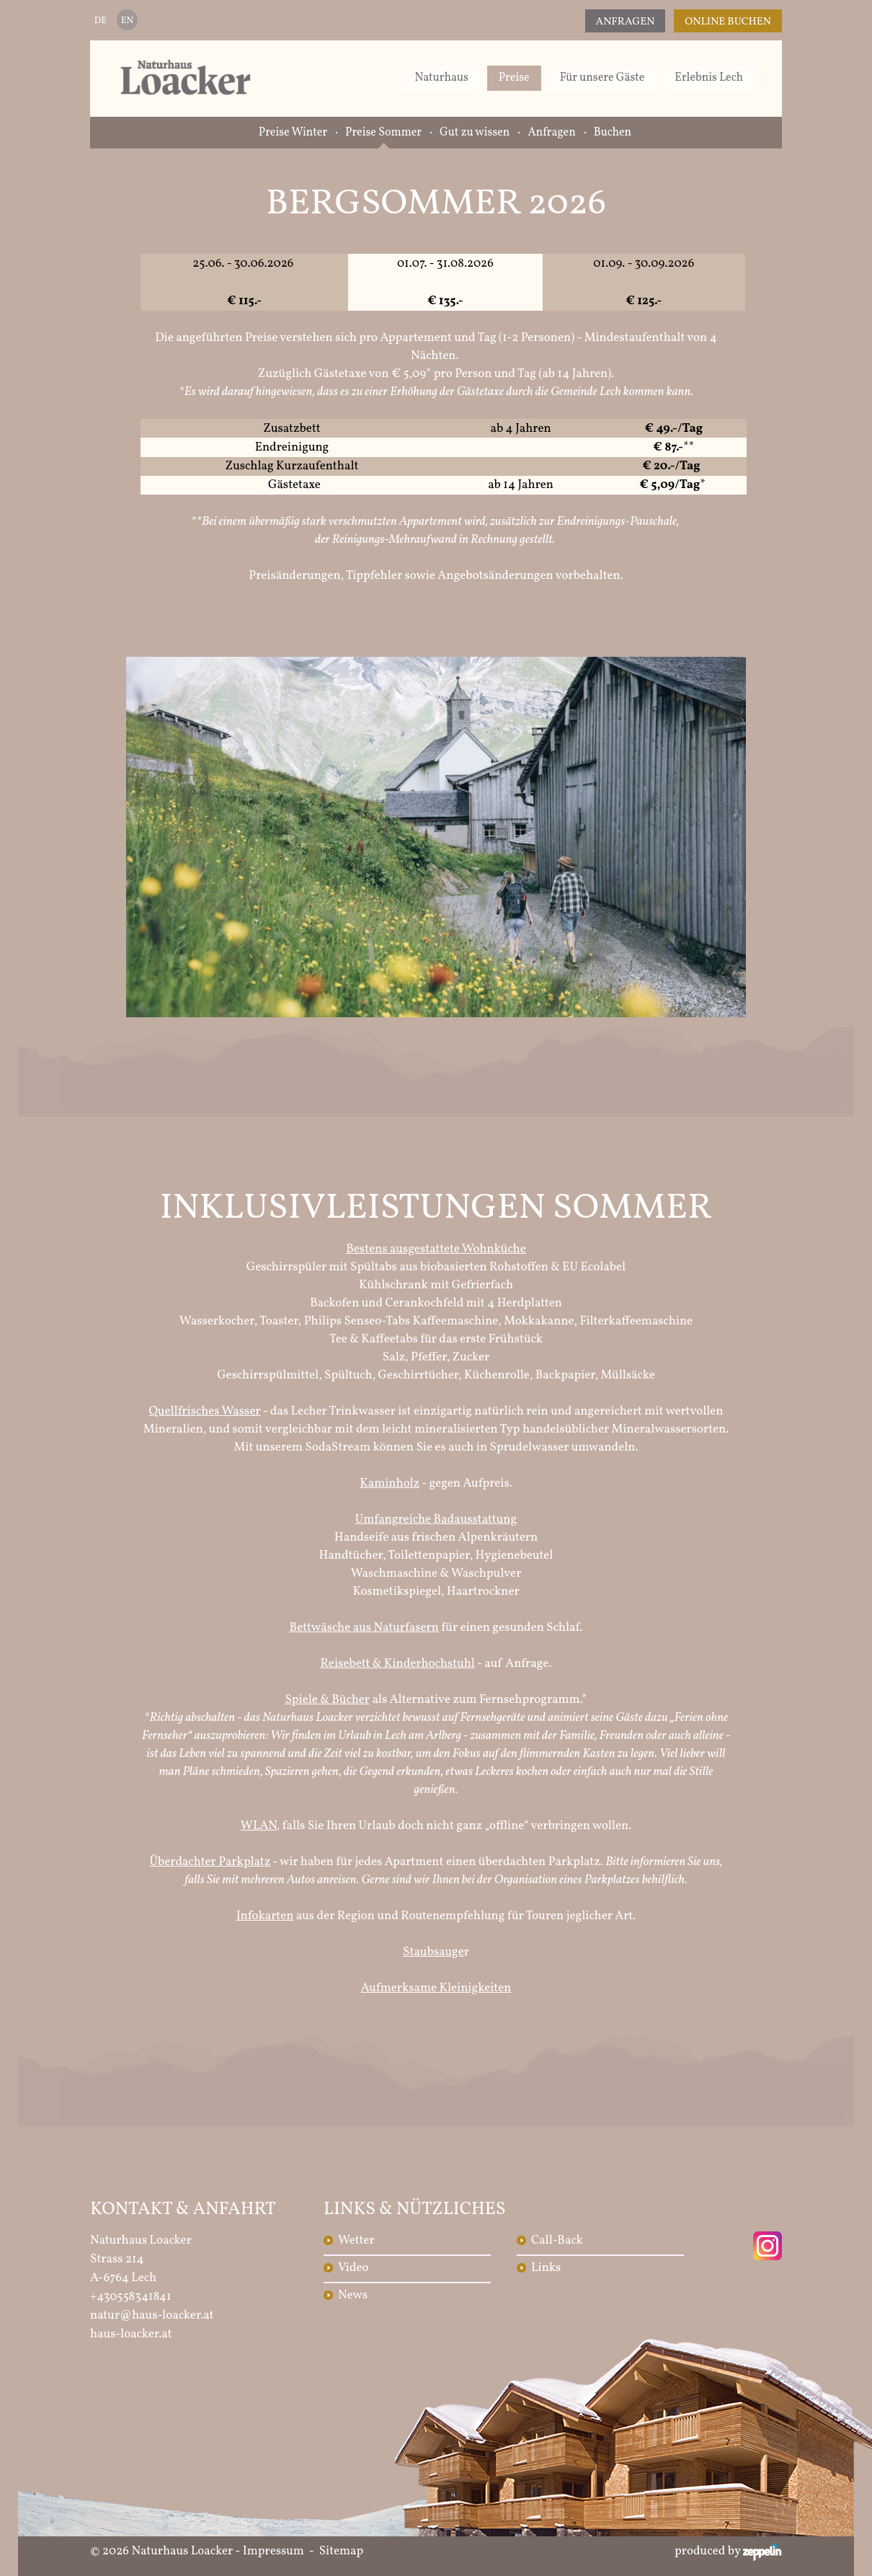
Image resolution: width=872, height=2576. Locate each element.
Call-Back (557, 2240)
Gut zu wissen (475, 133)
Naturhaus (441, 78)
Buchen (612, 133)
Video (353, 2267)
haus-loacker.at (131, 2334)
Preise (514, 78)
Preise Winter (293, 133)
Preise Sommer (383, 133)
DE (100, 20)
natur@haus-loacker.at (152, 2315)
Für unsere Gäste (602, 78)
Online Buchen (728, 22)
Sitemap (341, 2551)
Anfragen (625, 22)
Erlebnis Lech (709, 78)
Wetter (356, 2240)
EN (127, 20)
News (353, 2295)
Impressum (273, 2551)
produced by (728, 2551)
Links (546, 2267)
